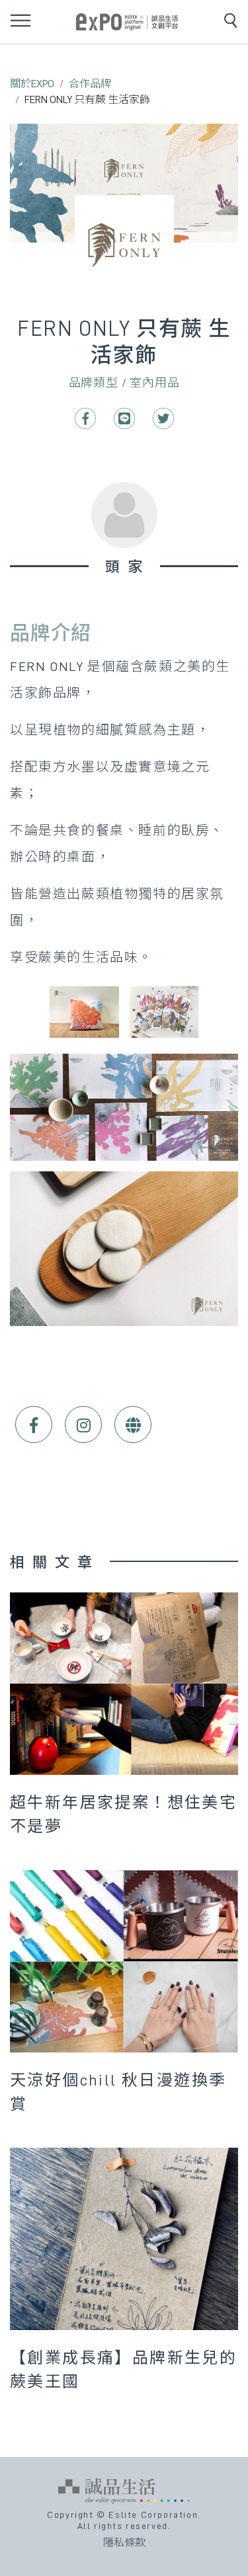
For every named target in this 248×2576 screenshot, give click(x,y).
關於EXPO (32, 84)
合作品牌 (90, 84)
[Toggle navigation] (20, 20)
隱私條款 (124, 2543)
